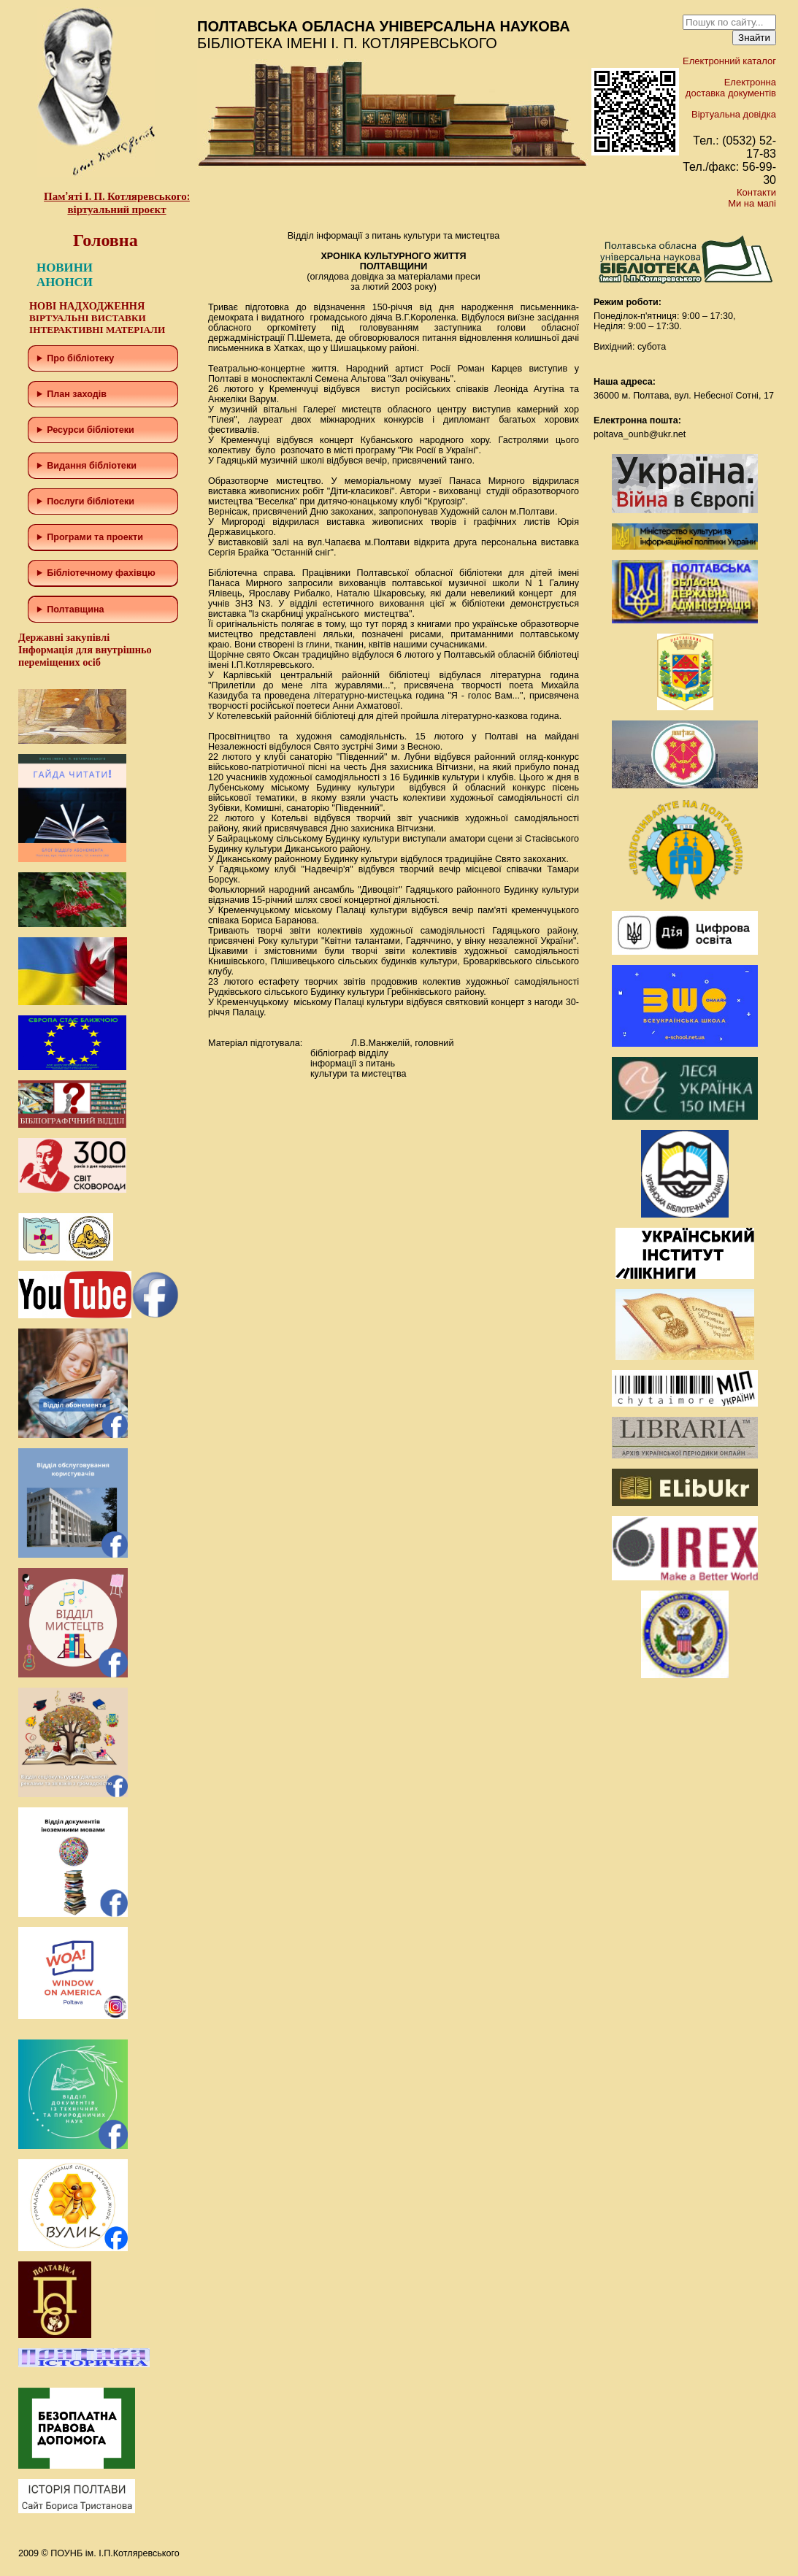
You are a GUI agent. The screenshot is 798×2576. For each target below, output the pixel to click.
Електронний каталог (729, 60)
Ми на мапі (752, 203)
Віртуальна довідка (733, 114)
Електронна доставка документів (731, 88)
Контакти (756, 192)
